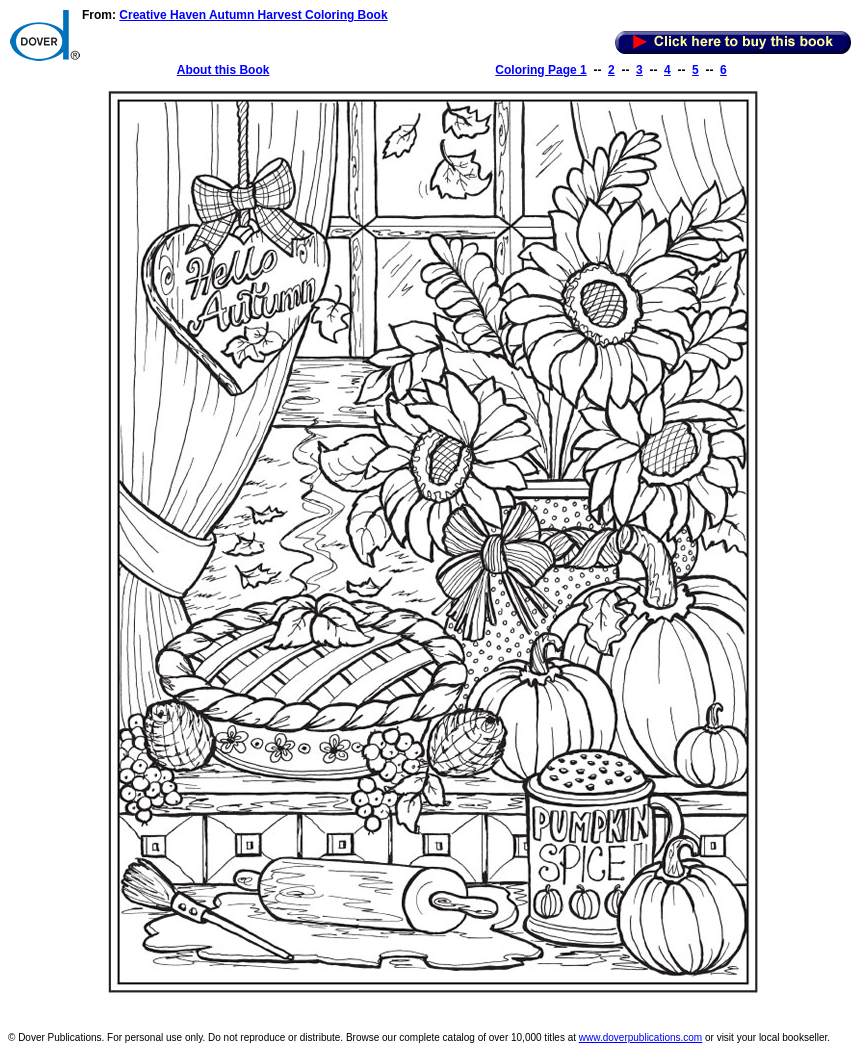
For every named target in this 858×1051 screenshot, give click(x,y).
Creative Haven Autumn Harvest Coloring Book (253, 15)
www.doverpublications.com (640, 1037)
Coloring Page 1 (540, 70)
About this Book (223, 70)
